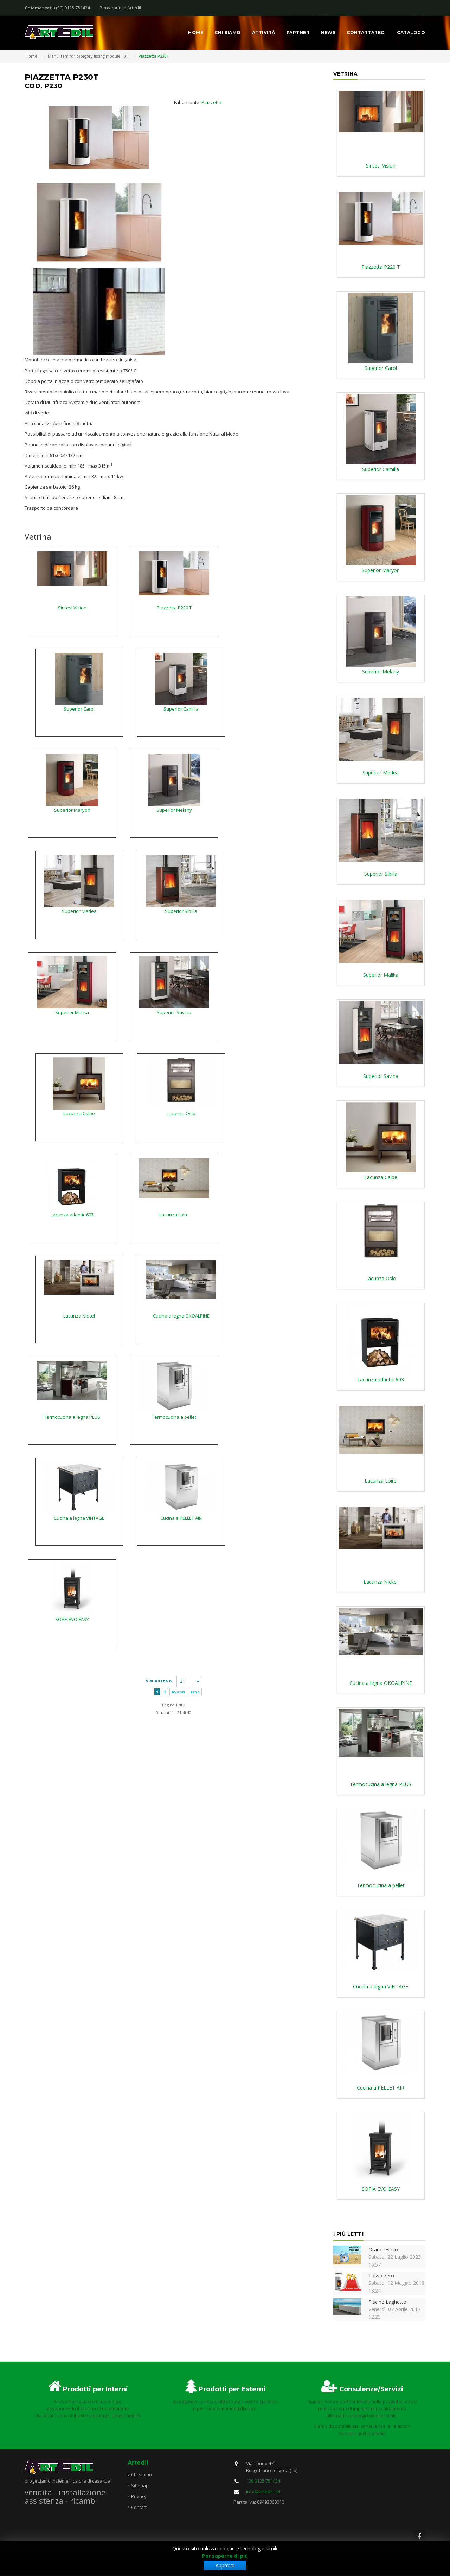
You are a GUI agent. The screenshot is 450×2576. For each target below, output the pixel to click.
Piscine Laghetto (387, 2302)
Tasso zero (381, 2275)
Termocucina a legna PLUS (72, 1417)
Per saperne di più (225, 2555)
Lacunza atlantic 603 (72, 1214)
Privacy (139, 2496)
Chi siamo (227, 32)
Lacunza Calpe (79, 1113)
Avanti (178, 1691)
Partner (298, 32)
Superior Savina (174, 1012)
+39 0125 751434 (263, 2481)
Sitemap (140, 2485)
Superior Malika (72, 1012)
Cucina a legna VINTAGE (79, 1518)
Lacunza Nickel (79, 1316)
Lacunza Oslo (181, 1113)
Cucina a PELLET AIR (181, 1518)
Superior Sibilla (181, 911)
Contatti (139, 2507)
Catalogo (411, 32)
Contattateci (366, 32)
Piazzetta (211, 102)
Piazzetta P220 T (174, 607)
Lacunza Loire (174, 1214)
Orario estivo (383, 2249)
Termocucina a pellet (174, 1417)
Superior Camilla (181, 709)
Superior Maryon (72, 810)
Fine (195, 1691)
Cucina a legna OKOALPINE (181, 1316)
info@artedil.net (263, 2491)
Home (195, 32)
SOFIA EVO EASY (72, 1619)
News (328, 32)
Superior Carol (79, 709)
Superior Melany (174, 810)
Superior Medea (79, 911)
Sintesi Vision (72, 607)
